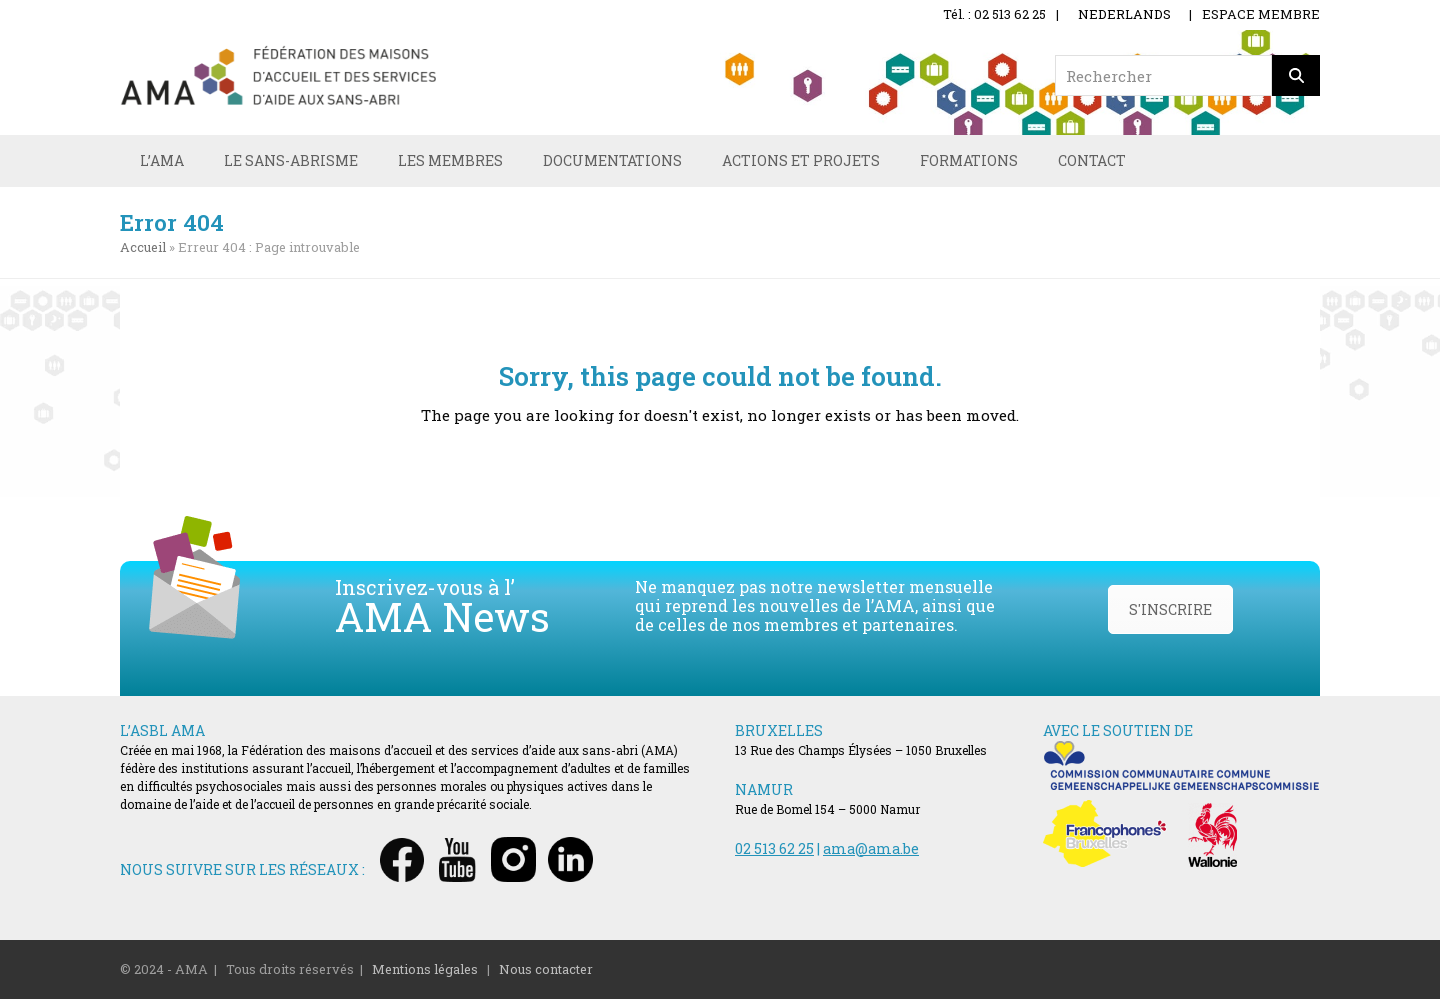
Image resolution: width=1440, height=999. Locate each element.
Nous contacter (546, 969)
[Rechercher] (1296, 75)
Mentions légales (425, 969)
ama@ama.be (871, 848)
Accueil (143, 247)
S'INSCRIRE (1170, 609)
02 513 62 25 (774, 848)
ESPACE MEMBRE (1261, 14)
